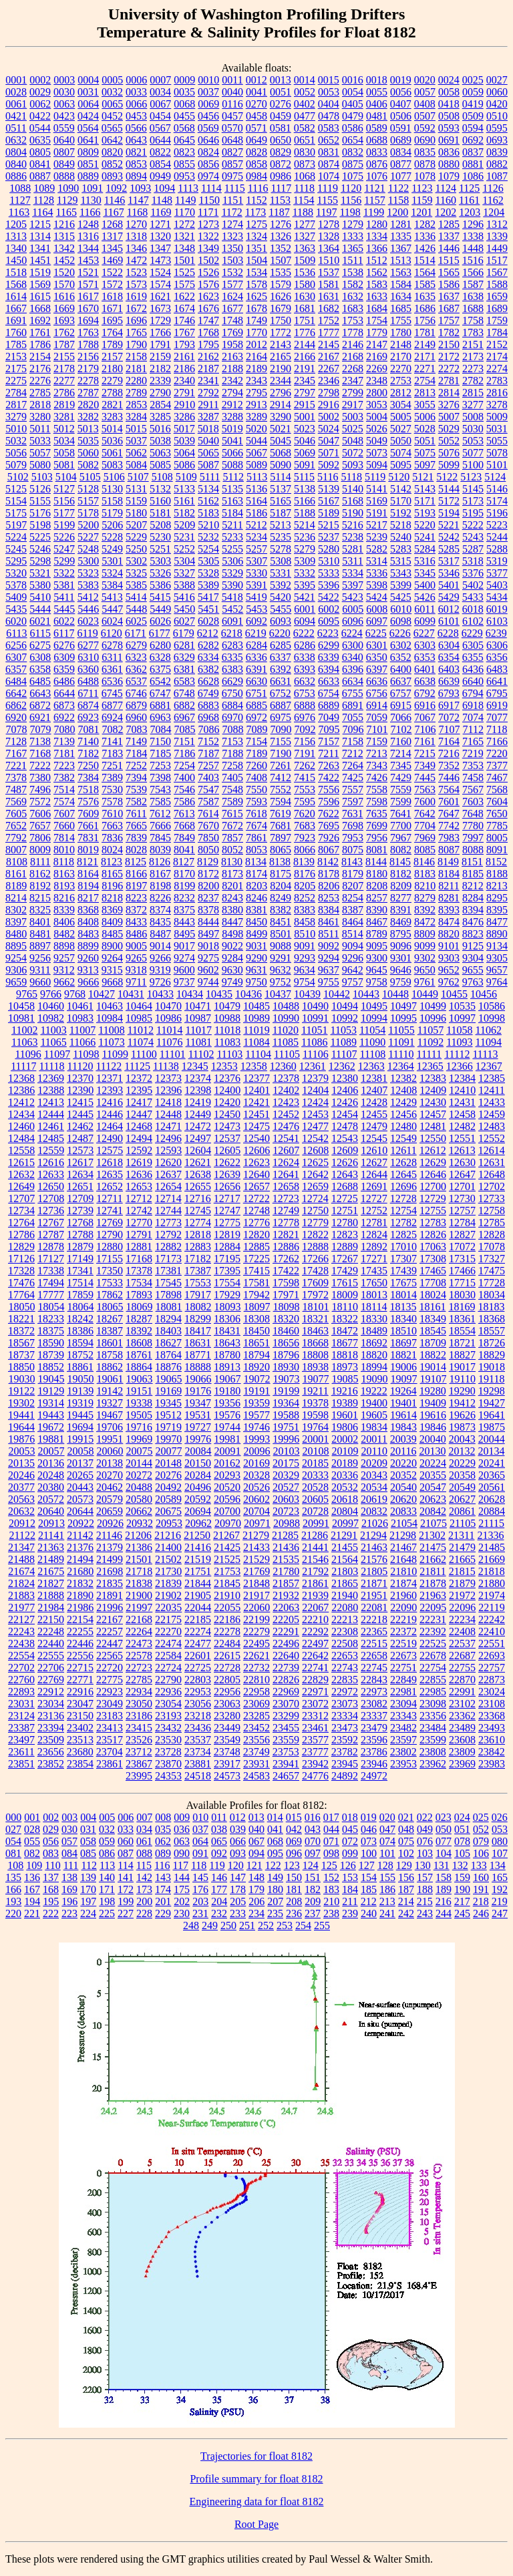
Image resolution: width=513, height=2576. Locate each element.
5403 (497, 585)
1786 (40, 344)
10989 (256, 1018)
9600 (184, 970)
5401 (449, 585)
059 (107, 1841)
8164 (88, 873)
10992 (344, 1018)
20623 (432, 1499)
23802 (403, 1751)
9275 (208, 958)
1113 (188, 188)
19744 (227, 1427)
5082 (88, 464)
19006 (403, 1367)
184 (350, 1889)
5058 (64, 452)
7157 (328, 741)
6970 (232, 717)
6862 (16, 705)
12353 (224, 1066)
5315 (400, 561)
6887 (280, 705)
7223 (64, 765)
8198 (160, 885)
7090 (281, 729)
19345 (168, 1403)
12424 (315, 1102)
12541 (286, 1138)
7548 (232, 789)
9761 (425, 982)
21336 (491, 1535)
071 (331, 1841)
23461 (315, 1727)
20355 (432, 1475)
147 (238, 1877)
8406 (64, 921)
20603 (286, 1499)
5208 (160, 525)
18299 (197, 1318)
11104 (258, 1054)
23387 (21, 1727)
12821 (286, 1234)
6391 (256, 669)
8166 (136, 873)
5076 (449, 452)
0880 (449, 164)
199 (126, 1901)
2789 (136, 392)
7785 (497, 825)
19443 (50, 1415)
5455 (280, 609)
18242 (80, 1318)
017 (331, 1817)
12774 (197, 1222)
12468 (139, 1126)
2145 (328, 344)
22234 (462, 1619)
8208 (376, 885)
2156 (88, 356)
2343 (256, 380)
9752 (280, 982)
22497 (315, 1643)
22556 (80, 1655)
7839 (136, 837)
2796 (280, 392)
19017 (462, 1367)
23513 (80, 1739)
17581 (256, 1282)
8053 (256, 849)
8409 (112, 921)
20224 (432, 1463)
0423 (64, 116)
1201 (421, 212)
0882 (497, 164)
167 (32, 1889)
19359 (256, 1403)
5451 (208, 609)
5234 (256, 537)
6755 (352, 693)
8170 (184, 873)
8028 (136, 849)
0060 (497, 92)
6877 (112, 705)
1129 (67, 200)
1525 (184, 272)
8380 (232, 909)
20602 (256, 1499)
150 (294, 1877)
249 (210, 1925)
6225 (376, 633)
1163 (19, 212)
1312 (497, 224)
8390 (376, 909)
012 (238, 1817)
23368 (491, 1715)
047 (387, 1829)
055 (32, 1841)
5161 (184, 501)
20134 (491, 1451)
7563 (425, 789)
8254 (352, 897)
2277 (64, 380)
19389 (344, 1403)
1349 (208, 248)
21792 (315, 1571)
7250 (88, 765)
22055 (227, 1607)
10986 (168, 1018)
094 (256, 1853)
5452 (232, 609)
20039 (403, 1439)
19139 (80, 1391)
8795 (400, 934)
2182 (160, 368)
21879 (462, 1583)
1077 (400, 176)
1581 (328, 284)
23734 (197, 1751)
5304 (184, 561)
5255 (232, 549)
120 (236, 1865)
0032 (112, 92)
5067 (256, 452)
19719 (168, 1427)
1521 (88, 272)
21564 (344, 1559)
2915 (304, 404)
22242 (491, 1619)
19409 (432, 1403)
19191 (256, 1391)
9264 (112, 958)
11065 (53, 1042)
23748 (227, 1751)
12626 (344, 1162)
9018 (208, 946)
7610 (112, 813)
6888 (304, 705)
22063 (286, 1607)
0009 (184, 80)
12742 (139, 1210)
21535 (286, 1559)
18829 (491, 1355)
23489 (462, 1727)
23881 (197, 1763)
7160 (400, 741)
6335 (232, 657)
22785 (139, 1679)
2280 (136, 380)
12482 (462, 1126)
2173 (473, 356)
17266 (315, 1258)
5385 (136, 585)
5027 (400, 428)
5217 (376, 525)
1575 (184, 284)
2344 (280, 380)
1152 (256, 200)
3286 (184, 416)
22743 (344, 1667)
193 (13, 1901)
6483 (497, 669)
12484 (21, 1138)
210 (331, 1901)
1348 (184, 248)
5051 (425, 440)
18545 (432, 1330)
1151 (232, 200)
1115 (234, 188)
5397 (352, 585)
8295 (497, 897)
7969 (425, 837)
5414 (136, 597)
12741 (109, 1210)
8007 (16, 849)
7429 (400, 777)
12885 (256, 1246)
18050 (22, 1306)
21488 (21, 1559)
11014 (169, 1030)
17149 (80, 1258)
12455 (374, 1114)
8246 (256, 897)
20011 (374, 1439)
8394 (473, 909)
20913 (51, 1523)
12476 (286, 1126)
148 (256, 1877)
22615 (227, 1655)
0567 (160, 128)
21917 (256, 1595)
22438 (21, 1643)
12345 (195, 1066)
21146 (109, 1535)
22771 (80, 1679)
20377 (21, 1487)
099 (350, 1853)
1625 (256, 296)
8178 (328, 873)
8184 (449, 873)
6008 (376, 609)
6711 (87, 693)
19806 (344, 1427)
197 (88, 1901)
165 (500, 1877)
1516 (473, 260)
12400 (227, 1090)
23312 (315, 1715)
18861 (80, 1367)
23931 (256, 1763)
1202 (445, 212)
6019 (497, 609)
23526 (139, 1739)
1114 (211, 188)
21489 (50, 1559)
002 (51, 1817)
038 (219, 1829)
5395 (304, 585)
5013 (88, 428)
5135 (232, 488)
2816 (497, 392)
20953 (169, 1523)
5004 (376, 416)
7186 (184, 753)
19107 (433, 1379)
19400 (374, 1403)
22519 (403, 1643)
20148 (168, 1463)
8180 (376, 873)
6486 (64, 681)
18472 (344, 1330)
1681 (304, 308)
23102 (462, 1703)
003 (69, 1817)
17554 (227, 1282)
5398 (376, 585)
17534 (139, 1282)
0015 (328, 80)
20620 (403, 1499)
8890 (497, 934)
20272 (139, 1475)
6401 (425, 669)
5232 (208, 537)
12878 (50, 1246)
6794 (473, 693)
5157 (88, 501)
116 (162, 1865)
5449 (160, 609)
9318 (136, 970)
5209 (184, 525)
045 (350, 1829)
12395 (139, 1090)
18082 (198, 1306)
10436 (248, 994)
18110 (345, 1306)
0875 (352, 164)
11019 (256, 1030)
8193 (64, 885)
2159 (160, 356)
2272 (449, 368)
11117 (23, 1066)
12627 (374, 1162)
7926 (328, 837)
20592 (197, 1499)
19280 (432, 1391)
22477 (197, 1643)
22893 (21, 1691)
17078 (491, 1246)
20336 (344, 1475)
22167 (109, 1619)
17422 (286, 1270)
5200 (88, 525)
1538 (352, 272)
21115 (491, 1523)
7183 (112, 753)
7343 (376, 765)
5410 (40, 597)
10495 (374, 1006)
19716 (139, 1427)
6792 (425, 693)
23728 (168, 1751)
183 (331, 1889)
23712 (139, 1751)
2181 (136, 368)
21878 (432, 1583)
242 (406, 1913)
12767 (50, 1222)
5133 (184, 488)
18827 (462, 1355)
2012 (256, 344)
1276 (280, 224)
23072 (315, 1703)
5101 (497, 464)
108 (15, 1865)
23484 (432, 1727)
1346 (136, 248)
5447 (112, 609)
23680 (80, 1751)
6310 (88, 657)
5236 (304, 537)
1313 (16, 236)
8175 (280, 873)
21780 (286, 1571)
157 (425, 1877)
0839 (497, 152)
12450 (227, 1114)
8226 (160, 897)
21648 (403, 1559)
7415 (304, 777)
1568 (16, 284)
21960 (403, 1595)
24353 (168, 1775)
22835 (344, 1679)
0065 (112, 104)
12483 (491, 1126)
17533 (109, 1282)
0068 (184, 104)
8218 (112, 897)
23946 (374, 1763)
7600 (425, 801)
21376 (80, 1547)
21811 (432, 1571)
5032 (16, 440)
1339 (497, 236)
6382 (208, 669)
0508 (449, 116)
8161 (16, 873)
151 (313, 1877)
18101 (316, 1306)
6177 (159, 633)
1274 (232, 224)
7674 (256, 825)
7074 (473, 717)
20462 (109, 1487)
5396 (328, 585)
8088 (473, 849)
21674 (21, 1571)
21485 (491, 1547)
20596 (227, 1499)
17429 (344, 1270)
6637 (400, 681)
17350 (109, 1270)
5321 (40, 573)
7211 (328, 753)
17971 (286, 1294)
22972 (344, 1691)
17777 (50, 1294)
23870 (168, 1763)
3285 (160, 416)
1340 (16, 248)
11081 (198, 1042)
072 (350, 1841)
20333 (315, 1475)
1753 (352, 320)
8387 (352, 909)
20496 (197, 1487)
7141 (112, 741)
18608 (139, 1342)
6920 (16, 717)
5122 (447, 476)
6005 (352, 609)
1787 (64, 344)
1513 (400, 260)
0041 (256, 92)
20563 (21, 1499)
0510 (497, 116)
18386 (80, 1330)
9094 (352, 946)
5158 (112, 501)
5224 (16, 537)
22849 (403, 1679)
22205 (286, 1619)
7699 (376, 825)
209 (313, 1901)
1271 (160, 224)
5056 (16, 452)
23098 (432, 1703)
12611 (403, 1150)
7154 (256, 741)
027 (13, 1829)
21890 (80, 1595)
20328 (256, 1475)
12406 (344, 1090)
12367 (489, 1066)
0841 (40, 164)
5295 (16, 561)
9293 (304, 958)
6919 (497, 705)
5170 (400, 501)
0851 (88, 164)
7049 (328, 717)
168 (51, 1889)
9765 (26, 994)
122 (273, 1865)
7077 (497, 717)
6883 (208, 705)
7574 (64, 801)
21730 (168, 1571)
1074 (328, 176)
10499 (432, 1006)
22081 (374, 1607)
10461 (80, 1006)
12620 (168, 1162)
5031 (497, 428)
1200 (397, 212)
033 (126, 1829)
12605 (227, 1150)
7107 (449, 729)
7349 (425, 765)
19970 (168, 1439)
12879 (80, 1246)
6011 (424, 609)
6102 (473, 621)
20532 (344, 1487)
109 (34, 1865)
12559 (50, 1150)
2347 (352, 380)
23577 (315, 1739)
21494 (80, 1559)
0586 (352, 128)
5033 (40, 440)
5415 (160, 597)
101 (387, 1853)
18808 (315, 1355)
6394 (328, 669)
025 (481, 1817)
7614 (208, 813)
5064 (184, 452)
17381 (168, 1270)
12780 (344, 1222)
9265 (136, 958)
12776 (256, 1222)
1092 (116, 188)
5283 (400, 549)
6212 (207, 633)
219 (500, 1901)
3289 (256, 416)
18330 (374, 1318)
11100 (144, 1054)
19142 (109, 1391)
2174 (497, 356)
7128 (16, 741)
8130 (231, 861)
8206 (328, 885)
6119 (87, 633)
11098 (86, 1054)
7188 (232, 753)
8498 (232, 934)
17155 (109, 1258)
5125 (16, 488)
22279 (256, 1631)
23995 (139, 1775)
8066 (304, 849)
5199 (64, 525)
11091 (401, 1042)
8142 (328, 861)
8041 (184, 849)
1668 (40, 308)
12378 (286, 1078)
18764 (168, 1355)
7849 (184, 837)
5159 (136, 501)
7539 (136, 789)
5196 (497, 513)
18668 (315, 1342)
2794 (232, 392)
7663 (112, 825)
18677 (344, 1342)
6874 (88, 705)
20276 (168, 1475)
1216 (64, 224)
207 (275, 1901)
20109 (345, 1451)
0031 (88, 92)
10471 (197, 1006)
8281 (449, 897)
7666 (160, 825)
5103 (42, 476)
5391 (256, 585)
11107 (344, 1054)
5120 (398, 476)
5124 (495, 476)
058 (88, 1841)
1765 (136, 332)
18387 (109, 1330)
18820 (374, 1355)
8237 (208, 897)
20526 (256, 1487)
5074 (400, 452)
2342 (232, 380)
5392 (280, 585)
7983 (449, 837)
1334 (376, 236)
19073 (286, 1379)
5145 (473, 488)
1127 (19, 200)
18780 (227, 1355)
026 (500, 1817)
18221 (21, 1318)
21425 (227, 1547)
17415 (256, 1270)
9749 (232, 982)
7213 (376, 753)
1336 (425, 236)
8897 (40, 946)
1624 (232, 296)
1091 (92, 188)
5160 (160, 501)
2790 (160, 392)
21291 (344, 1535)
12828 (491, 1234)
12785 (491, 1222)
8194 (88, 885)
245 (462, 1913)
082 (32, 1853)
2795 (256, 392)
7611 (136, 813)
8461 (328, 921)
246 (481, 1913)
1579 (280, 284)
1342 (64, 248)
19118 (491, 1379)
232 (219, 1913)
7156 (304, 741)
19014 (432, 1367)
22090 (403, 1607)
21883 (21, 1595)
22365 (374, 1631)
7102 (401, 729)
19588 (286, 1415)
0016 (352, 80)
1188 (303, 212)
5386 (160, 585)
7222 (40, 765)
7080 (64, 729)
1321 (184, 236)
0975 (232, 176)
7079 (40, 729)
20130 (432, 1451)
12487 (80, 1138)
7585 (160, 801)
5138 (304, 488)
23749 (256, 1751)
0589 (376, 128)
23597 (403, 1739)
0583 (328, 128)
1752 (328, 320)
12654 (168, 1186)
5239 (376, 537)
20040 (432, 1439)
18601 (109, 1342)
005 (107, 1817)
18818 (344, 1355)
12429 (403, 1102)
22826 (286, 1679)
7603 (473, 801)
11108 (373, 1054)
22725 (197, 1667)
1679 (280, 308)
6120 (111, 633)
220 (13, 1913)
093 (238, 1853)
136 (32, 1877)
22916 (80, 1691)
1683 (352, 308)
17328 (21, 1270)
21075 (433, 1523)
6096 (352, 621)
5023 (304, 428)
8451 (280, 921)
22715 (80, 1667)
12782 (403, 1222)
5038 (160, 440)
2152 (497, 344)
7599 (400, 801)
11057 (430, 1030)
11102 (201, 1054)
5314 (376, 561)
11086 (314, 1042)
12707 (21, 1198)
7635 (376, 813)
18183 (491, 1306)
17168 (139, 1258)
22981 (403, 1691)
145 (200, 1877)
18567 (21, 1342)
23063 (227, 1703)
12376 (227, 1078)
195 (51, 1901)
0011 (232, 80)
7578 (112, 801)
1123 (421, 188)
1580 (304, 284)
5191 (376, 513)
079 (481, 1841)
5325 (136, 573)
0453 (136, 116)
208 (294, 1901)
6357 (16, 669)
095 (275, 1853)
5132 (160, 488)
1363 (304, 248)
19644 (21, 1427)
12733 (491, 1198)
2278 (88, 380)
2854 (160, 404)
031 (88, 1829)
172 (126, 1889)
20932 (139, 1523)
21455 (344, 1547)
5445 (64, 609)
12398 (197, 1090)
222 (51, 1913)
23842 (491, 1751)
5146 (497, 488)
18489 (374, 1330)
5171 (425, 501)
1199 (373, 212)
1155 (327, 200)
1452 (64, 260)
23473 (344, 1727)
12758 (491, 1210)
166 (13, 1889)
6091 (232, 621)
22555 (50, 1655)
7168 (40, 753)
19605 (374, 1415)
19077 (316, 1379)
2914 (280, 404)
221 (32, 1913)
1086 (473, 176)
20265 (80, 1475)
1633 (376, 296)
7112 (473, 729)
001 (32, 1817)
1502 (208, 260)
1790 (136, 344)
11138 (166, 1066)
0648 (232, 140)
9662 (64, 982)
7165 (473, 741)
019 (369, 1817)
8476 (473, 921)
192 (500, 1889)
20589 (168, 1499)
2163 (232, 356)
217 (462, 1901)
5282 (376, 549)
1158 (398, 200)
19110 (463, 1379)
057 (69, 1841)
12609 (344, 1150)
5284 (425, 549)
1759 (497, 320)
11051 (314, 1030)
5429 (449, 597)
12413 (50, 1102)
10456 (483, 994)
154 (369, 1877)
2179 (88, 368)
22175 (168, 1619)
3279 (16, 416)
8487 (160, 934)
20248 (50, 1475)
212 (369, 1901)
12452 (286, 1114)
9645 (376, 970)
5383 (88, 585)
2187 (208, 368)
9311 (39, 970)
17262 (286, 1258)
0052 (304, 92)
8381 (256, 909)
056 (51, 1841)
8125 (135, 861)
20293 (227, 1475)
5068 (280, 452)
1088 (20, 188)
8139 (304, 861)
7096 (353, 729)
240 (369, 1913)
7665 (136, 825)
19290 (462, 1391)
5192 (400, 513)
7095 (329, 729)
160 (481, 1877)
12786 (21, 1234)
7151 (184, 741)
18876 (168, 1367)
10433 (160, 994)
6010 (400, 609)
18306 (227, 1318)
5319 (497, 561)
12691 (374, 1186)
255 (322, 1925)
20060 (110, 1451)
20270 (109, 1475)
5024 (328, 428)
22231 (432, 1619)
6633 (328, 681)
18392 (139, 1330)
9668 (112, 982)
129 (404, 1865)
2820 (88, 404)
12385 (491, 1078)
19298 (491, 1391)
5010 (16, 428)
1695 (112, 320)
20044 (491, 1439)
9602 (208, 970)
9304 (473, 958)
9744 (208, 982)
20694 (197, 1511)
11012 (141, 1030)
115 (144, 1865)
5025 (352, 428)
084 (69, 1853)
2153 (16, 356)
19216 (344, 1391)
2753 (400, 380)
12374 (197, 1078)
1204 (493, 212)
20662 (139, 1511)
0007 (160, 80)
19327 (109, 1403)
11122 (109, 1066)
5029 (449, 428)
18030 (462, 1294)
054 (13, 1841)
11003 (53, 1030)
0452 (112, 116)
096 (294, 1853)
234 (256, 1913)
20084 (198, 1451)
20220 (403, 1463)
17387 (197, 1270)
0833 (376, 152)
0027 (497, 80)
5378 (16, 585)
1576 (208, 284)
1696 (136, 320)
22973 (374, 1691)
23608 (462, 1739)
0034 (160, 92)
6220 (280, 633)
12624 (286, 1162)
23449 (227, 1727)
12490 (109, 1138)
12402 (286, 1090)
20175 (286, 1463)
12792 (168, 1234)
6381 (184, 669)
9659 (16, 982)
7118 (496, 729)
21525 (227, 1559)
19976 (197, 1439)
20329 (286, 1475)
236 (294, 1913)
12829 (21, 1246)
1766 (160, 332)
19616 (432, 1415)
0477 (304, 116)
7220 (497, 753)
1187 (279, 212)
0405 (352, 104)
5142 (400, 488)
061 (144, 1841)
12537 (227, 1138)
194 (32, 1901)
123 (292, 1865)
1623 (208, 296)
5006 (425, 416)
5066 (232, 452)
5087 (208, 464)
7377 (497, 765)
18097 (257, 1306)
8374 (160, 909)
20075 (139, 1451)
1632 (352, 296)
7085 (185, 729)
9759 (400, 982)
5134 (208, 488)
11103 (229, 1054)
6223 (328, 633)
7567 (473, 789)
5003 (352, 416)
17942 (256, 1294)
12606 (256, 1150)
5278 (280, 549)
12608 (315, 1150)
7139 (64, 741)
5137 (280, 488)
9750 (256, 982)
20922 (80, 1523)
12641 (286, 1174)
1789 (112, 344)
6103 (497, 621)
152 (331, 1877)
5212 (256, 525)
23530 (168, 1739)
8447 (232, 921)
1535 (280, 272)
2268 (352, 368)
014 (275, 1817)
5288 (497, 549)
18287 (139, 1318)
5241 (425, 537)
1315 (64, 236)
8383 (304, 909)
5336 (376, 573)
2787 (88, 392)
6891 (352, 705)
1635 (425, 296)
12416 (109, 1102)
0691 (449, 140)
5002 (328, 416)
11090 (372, 1042)
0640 (64, 140)
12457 (432, 1114)
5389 (208, 585)
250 (228, 1925)
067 (256, 1841)
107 (500, 1853)
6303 (425, 645)
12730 (462, 1198)
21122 (22, 1535)
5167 (328, 501)
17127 (50, 1258)
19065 (169, 1379)
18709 (432, 1342)
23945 (344, 1763)
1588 (497, 284)
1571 (88, 284)
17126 (21, 1258)
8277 (400, 897)
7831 (88, 837)
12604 (197, 1150)
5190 (352, 513)
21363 (50, 1547)
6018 (473, 609)
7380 (40, 777)
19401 (403, 1403)
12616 (50, 1162)
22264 (139, 1631)
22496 (286, 1643)
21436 (286, 1547)
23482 (403, 1727)
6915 (400, 705)
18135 (402, 1306)
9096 (400, 946)
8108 (16, 861)
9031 (256, 946)
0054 (352, 92)
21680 (80, 1571)
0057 (425, 92)
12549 (403, 1138)
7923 (304, 837)
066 (238, 1841)
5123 (471, 476)
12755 (432, 1210)
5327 (184, 573)
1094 (164, 188)
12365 (430, 1066)
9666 (88, 982)
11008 (111, 1030)
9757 (352, 982)
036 (182, 1829)
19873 (462, 1427)
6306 (497, 645)
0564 (88, 128)
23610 (491, 1739)
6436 (473, 669)
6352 (400, 657)
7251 (112, 765)
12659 (315, 1186)
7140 (88, 741)
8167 (160, 873)
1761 (40, 332)
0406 (376, 104)
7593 (256, 801)
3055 (425, 404)
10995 (403, 1018)
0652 (328, 140)
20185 (315, 1463)
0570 (232, 128)
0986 (280, 176)
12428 (374, 1102)
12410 (462, 1090)
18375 (50, 1330)
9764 (497, 982)
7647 (449, 813)
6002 (328, 609)
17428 (315, 1270)
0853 (136, 164)
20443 (80, 1487)
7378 (16, 777)
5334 (352, 573)
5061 (112, 452)
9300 (376, 958)
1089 (44, 188)
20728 (315, 1511)
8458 (304, 921)
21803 (344, 1571)
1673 (160, 308)
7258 (232, 765)
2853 (136, 404)
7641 (400, 813)
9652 (449, 970)
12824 (374, 1234)
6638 (425, 681)
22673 (403, 1655)
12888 (315, 1246)
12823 (344, 1234)
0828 (256, 152)
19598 (315, 1415)
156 (406, 1877)
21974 (491, 1595)
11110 (400, 1054)
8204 (280, 885)
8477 (497, 921)
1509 (304, 260)
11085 (286, 1042)
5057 (40, 452)
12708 (50, 1198)
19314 (50, 1403)
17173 (168, 1258)
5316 (425, 561)
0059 (473, 92)
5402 (473, 585)
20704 (256, 1511)
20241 (491, 1463)
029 (51, 1829)
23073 (344, 1703)
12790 (109, 1234)
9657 (497, 970)
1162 (492, 200)
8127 (183, 861)
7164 (449, 741)
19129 (50, 1391)
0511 (15, 128)
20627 (462, 1499)
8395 (497, 909)
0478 (328, 116)
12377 (256, 1078)
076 (425, 1841)
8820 (449, 934)
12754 (403, 1210)
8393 (449, 909)
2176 (40, 368)
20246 (21, 1475)
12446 (109, 1114)
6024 (112, 621)
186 (387, 1889)
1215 (40, 224)
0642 (112, 140)
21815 (462, 1571)
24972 (374, 1775)
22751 (403, 1667)
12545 (374, 1138)
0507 (425, 116)
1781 (425, 332)
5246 (40, 549)
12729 (432, 1198)
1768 (208, 332)
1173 (255, 212)
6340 (352, 657)
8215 (40, 897)
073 (369, 1841)
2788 (112, 392)
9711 (136, 982)
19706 (109, 1427)
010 (200, 1817)
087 (126, 1853)
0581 (280, 128)
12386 (21, 1090)
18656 (286, 1342)
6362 (136, 669)
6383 (232, 669)
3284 (136, 416)
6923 (88, 717)
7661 (88, 825)
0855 (184, 164)
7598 (376, 801)
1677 (232, 308)
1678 (256, 308)
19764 (315, 1427)
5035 (88, 440)
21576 (374, 1559)
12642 (315, 1174)
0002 (40, 80)
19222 (374, 1391)
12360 (283, 1066)
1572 (112, 284)
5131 (136, 488)
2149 (425, 344)
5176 (40, 513)
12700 (432, 1186)
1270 (136, 224)
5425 (400, 597)
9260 (88, 958)
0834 (400, 152)
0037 (208, 92)
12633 (50, 1174)
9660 (40, 982)
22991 (462, 1691)
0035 (184, 92)
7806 (40, 837)
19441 (21, 1415)
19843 (403, 1427)
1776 (304, 332)
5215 (328, 525)
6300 (352, 645)
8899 (88, 946)
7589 (232, 801)
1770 (256, 332)
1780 (400, 332)
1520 (64, 272)
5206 (112, 525)
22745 (374, 1667)
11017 (198, 1030)
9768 (75, 994)
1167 (113, 212)
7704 (425, 825)
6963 (160, 717)
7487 (16, 789)
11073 (111, 1042)
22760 (21, 1679)
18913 (227, 1367)
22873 (491, 1679)
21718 (139, 1571)
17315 (462, 1258)
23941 (286, 1763)
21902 (168, 1595)
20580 (139, 1499)
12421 (256, 1102)
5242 (449, 537)
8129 (207, 861)
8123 (111, 861)
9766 (50, 994)
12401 (256, 1090)
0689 (400, 140)
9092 (328, 946)
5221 (449, 525)
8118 (63, 861)
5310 (328, 561)
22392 (432, 1631)
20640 (50, 1511)
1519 (40, 272)
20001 (315, 1439)
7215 (425, 753)
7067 (425, 717)
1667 (16, 308)
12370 (80, 1078)
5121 (423, 476)
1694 (88, 320)
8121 (87, 861)
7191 (304, 753)
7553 (304, 789)
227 (126, 1913)
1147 (138, 200)
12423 (286, 1102)
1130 (90, 200)
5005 (400, 416)
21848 (256, 1583)
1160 (446, 200)
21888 (50, 1595)
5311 (352, 561)
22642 (315, 1655)
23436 (197, 1727)
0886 (16, 176)
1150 (208, 200)
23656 (50, 1751)
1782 (449, 332)
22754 (432, 1667)
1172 (231, 212)
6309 (64, 657)
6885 (256, 705)
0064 (88, 104)
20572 (50, 1499)
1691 (16, 320)
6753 (304, 693)
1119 (327, 188)
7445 (425, 777)
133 (479, 1865)
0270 (256, 104)
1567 (497, 272)
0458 (256, 116)
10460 (50, 1006)
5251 (160, 549)
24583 (256, 1775)
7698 (352, 825)
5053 (473, 440)
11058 (459, 1030)
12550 (432, 1138)
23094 (403, 1703)
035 (163, 1829)
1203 (469, 212)
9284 (232, 958)
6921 (40, 717)
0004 (88, 80)
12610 (374, 1150)
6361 (112, 669)
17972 (315, 1294)
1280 (376, 224)
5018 (208, 428)
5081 (64, 464)
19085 (345, 1379)
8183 (425, 873)
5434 (497, 597)
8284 (473, 897)
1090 (68, 188)
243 (425, 1913)
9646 (400, 970)
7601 (449, 801)
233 (238, 1913)
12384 (462, 1078)
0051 (280, 92)
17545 (168, 1282)
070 (313, 1841)
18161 (432, 1306)
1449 (497, 248)
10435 (219, 994)
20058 (80, 1451)
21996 (109, 1607)
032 (107, 1829)
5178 (88, 513)
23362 (462, 1715)
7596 (328, 801)
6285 (280, 645)
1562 (376, 272)
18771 (197, 1355)
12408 (403, 1090)
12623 (256, 1162)
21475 (432, 1547)
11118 (51, 1066)
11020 (286, 1030)
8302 (16, 909)
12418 (168, 1102)
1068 (304, 176)
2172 (449, 356)
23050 (139, 1703)
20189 (344, 1463)
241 (387, 1913)
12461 (50, 1126)
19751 (286, 1427)
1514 (425, 260)
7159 (376, 741)
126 (348, 1865)
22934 (139, 1691)
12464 (109, 1126)
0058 (449, 92)
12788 (80, 1234)
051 (462, 1829)
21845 (227, 1583)
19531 (197, 1415)
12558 (21, 1150)
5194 (449, 513)
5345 (425, 573)
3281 (64, 416)
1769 (232, 332)
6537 (136, 681)
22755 (462, 1667)
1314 (40, 236)
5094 (376, 464)
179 (256, 1889)
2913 (256, 404)
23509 (50, 1739)
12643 (344, 1174)
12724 (315, 1198)
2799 (352, 392)
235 (275, 1913)
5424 (376, 597)
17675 (403, 1282)
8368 (88, 909)
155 (387, 1877)
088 (144, 1853)
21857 (286, 1583)
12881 (139, 1246)
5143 (425, 488)
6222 (304, 633)
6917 (449, 705)
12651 (80, 1186)
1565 (449, 272)
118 (198, 1865)
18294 (168, 1318)
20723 (286, 1511)
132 (460, 1865)
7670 (208, 825)
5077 (473, 452)
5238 (352, 537)
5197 (16, 525)
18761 (139, 1355)
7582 (136, 801)
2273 (473, 368)
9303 (449, 958)
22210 (315, 1619)
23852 (50, 1763)
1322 (208, 236)
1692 (40, 320)
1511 (352, 260)
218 (481, 1901)
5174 (497, 501)
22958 (256, 1691)
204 (219, 1901)
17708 (432, 1282)
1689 (497, 308)
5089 (256, 464)
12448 (168, 1114)
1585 (425, 284)
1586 (449, 284)
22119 (491, 1607)
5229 (136, 537)
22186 (227, 1619)
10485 (256, 1006)
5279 (304, 549)
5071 (328, 452)
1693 (64, 320)
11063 (24, 1042)
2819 (64, 404)
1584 (400, 284)
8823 (473, 934)
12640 (256, 1174)
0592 (425, 128)
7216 (449, 753)
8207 (352, 885)
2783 (497, 380)
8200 (208, 885)
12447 (139, 1114)
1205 (16, 224)
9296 (352, 958)
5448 (136, 609)
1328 (328, 236)
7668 (184, 825)
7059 (376, 717)
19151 (139, 1391)
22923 (109, 1691)
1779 (376, 332)
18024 (432, 1294)
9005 (136, 946)
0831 (328, 152)
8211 (448, 885)
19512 (168, 1415)
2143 (280, 344)
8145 (400, 861)
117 (180, 1865)
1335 (400, 236)
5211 (232, 525)
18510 (403, 1330)
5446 (88, 609)
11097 (57, 1054)
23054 (168, 1703)
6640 (473, 681)
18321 (315, 1318)
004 (88, 1817)
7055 (352, 717)
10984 (109, 1018)
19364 (286, 1403)
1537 (328, 272)
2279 (112, 380)
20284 (197, 1475)
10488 (286, 1006)
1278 (328, 224)
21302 (432, 1535)
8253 (328, 897)
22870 (462, 1679)
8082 (400, 849)
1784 (497, 332)
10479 (227, 1006)
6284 (256, 645)
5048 (352, 440)
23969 (462, 1763)
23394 (50, 1727)
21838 (139, 1583)
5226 (64, 537)
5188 (304, 513)
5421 (304, 597)
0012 (256, 80)
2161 (184, 356)
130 (423, 1865)
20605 (315, 1499)
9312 (64, 970)
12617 (80, 1162)
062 (163, 1841)
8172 (208, 873)
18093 (227, 1306)
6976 (304, 717)
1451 (40, 260)
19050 (80, 1379)
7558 (376, 789)
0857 (232, 164)
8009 (40, 849)
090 (182, 1853)
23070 (286, 1703)
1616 (64, 296)
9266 (160, 958)
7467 (497, 777)
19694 (80, 1427)
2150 (449, 344)
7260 (256, 765)
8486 (136, 934)
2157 (112, 356)
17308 (432, 1258)
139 (88, 1877)
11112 (457, 1054)
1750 (280, 320)
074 (387, 1841)
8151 (472, 861)
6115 (40, 633)
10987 (197, 1018)
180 (275, 1889)
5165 (280, 501)
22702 (21, 1667)
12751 (344, 1210)
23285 (256, 1715)
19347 (197, 1403)
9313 (88, 970)
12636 (139, 1174)
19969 (139, 1439)
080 (500, 1841)
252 (266, 1925)
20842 (432, 1511)
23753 (286, 1751)
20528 (315, 1487)
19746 (256, 1427)
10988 (227, 1018)
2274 (497, 368)
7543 (160, 789)
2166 (304, 356)
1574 (160, 284)
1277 (304, 224)
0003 (64, 80)
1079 (449, 176)
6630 (256, 681)
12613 (462, 1150)
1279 (352, 224)
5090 (280, 464)
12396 (168, 1090)
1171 (208, 212)
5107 (138, 476)
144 (182, 1877)
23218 (197, 1715)
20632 (21, 1511)
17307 (403, 1258)
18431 (227, 1330)
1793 (184, 344)
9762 (449, 982)
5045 (280, 440)
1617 (88, 296)
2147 (376, 344)
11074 (141, 1042)
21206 (138, 1535)
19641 (491, 1415)
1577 (232, 284)
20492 (168, 1487)
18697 (403, 1342)
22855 (432, 1679)
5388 (184, 585)
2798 (328, 392)
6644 (64, 693)
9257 (64, 958)
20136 (50, 1463)
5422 (328, 597)
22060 (256, 1607)
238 (331, 1913)
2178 (64, 368)
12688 (344, 1186)
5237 (328, 537)
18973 (344, 1367)
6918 (473, 705)
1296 (473, 224)
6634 (352, 681)
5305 (208, 561)
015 (294, 1817)
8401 (40, 921)
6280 (160, 645)
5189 (328, 513)
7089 (257, 729)
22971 (315, 1691)
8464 (352, 921)
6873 (64, 705)
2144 (304, 344)
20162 (227, 1463)
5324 (112, 573)
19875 (491, 1427)
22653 (344, 1655)
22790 (168, 1679)
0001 (16, 80)
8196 (112, 885)
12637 (168, 1174)
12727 (374, 1198)
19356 (227, 1403)
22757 (491, 1667)
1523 (136, 272)
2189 (256, 368)
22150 (50, 1619)
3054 (400, 404)
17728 (491, 1282)
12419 (197, 1102)
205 (238, 1901)
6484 (16, 681)
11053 (344, 1030)
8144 (376, 861)
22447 (109, 1643)
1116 (258, 188)
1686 (425, 308)
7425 (352, 777)
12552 (491, 1138)
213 (387, 1901)
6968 (208, 717)
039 (238, 1829)
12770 (139, 1222)
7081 (89, 729)
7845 (160, 837)
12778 (286, 1222)
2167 (328, 356)
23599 (432, 1739)
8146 (424, 861)
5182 (184, 513)
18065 (110, 1306)
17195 (227, 1258)
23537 (197, 1739)
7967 (400, 837)
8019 (88, 849)
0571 (256, 128)
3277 (473, 404)
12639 (227, 1174)
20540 (403, 1487)
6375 (160, 669)
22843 (374, 1679)
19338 (139, 1403)
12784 (462, 1222)
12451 (256, 1114)
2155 (64, 356)
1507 (280, 260)
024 (462, 1817)
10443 (366, 994)
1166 (89, 212)
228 (144, 1913)
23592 (344, 1739)
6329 (184, 657)
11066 (82, 1042)
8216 (64, 897)
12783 (432, 1222)
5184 (232, 513)
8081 (376, 849)
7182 (88, 753)
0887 (40, 176)
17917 (197, 1294)
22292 (315, 1631)
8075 (352, 849)
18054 (51, 1306)
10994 (374, 1018)
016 (313, 1817)
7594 (280, 801)
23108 (491, 1703)
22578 (139, 1655)
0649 (256, 140)
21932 (286, 1595)
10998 (491, 1018)
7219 (473, 753)
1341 (40, 248)
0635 (40, 140)
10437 (278, 994)
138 (69, 1877)
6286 (304, 645)
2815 (473, 392)
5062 (136, 452)
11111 (429, 1054)
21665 (462, 1559)
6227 (424, 633)
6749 (208, 693)
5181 (160, 513)
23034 (50, 1703)
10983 (80, 1018)
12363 (371, 1066)
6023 (88, 621)
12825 (403, 1234)
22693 (491, 1655)
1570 (64, 284)
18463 (315, 1330)
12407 (374, 1090)
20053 (22, 1451)
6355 (473, 657)
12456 (403, 1114)
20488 (139, 1487)
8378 (208, 909)
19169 (168, 1391)
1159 (421, 200)
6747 (160, 693)
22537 (462, 1643)
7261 (280, 765)
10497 (403, 1006)
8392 (425, 909)
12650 (50, 1186)
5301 (112, 561)
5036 (112, 440)
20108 (316, 1451)
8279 (425, 897)
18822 (432, 1355)
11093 (459, 1042)
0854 (160, 164)
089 (163, 1853)
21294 (373, 1535)
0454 (160, 116)
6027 (184, 621)
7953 (352, 837)
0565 (112, 128)
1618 (112, 296)
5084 (136, 464)
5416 (184, 597)
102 (406, 1853)
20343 (374, 1475)
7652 (16, 825)
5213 (280, 525)
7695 (328, 825)
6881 (160, 705)
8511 (328, 934)
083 (51, 1853)
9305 (497, 958)
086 (107, 1853)
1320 (160, 236)
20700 (227, 1511)
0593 (449, 128)
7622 (328, 813)
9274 (184, 958)
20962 (198, 1523)
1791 (160, 344)
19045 (51, 1379)
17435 (374, 1270)
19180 (227, 1391)
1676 (208, 308)
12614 (491, 1150)
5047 (328, 440)
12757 (462, 1210)
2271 (425, 368)
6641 (497, 681)
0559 (64, 128)
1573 (136, 284)
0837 (473, 152)
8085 (425, 849)
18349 (432, 1318)
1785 (16, 344)
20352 (403, 1475)
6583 (184, 681)
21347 (21, 1547)
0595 (497, 128)
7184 (136, 753)
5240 (400, 537)
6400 (400, 669)
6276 (64, 645)
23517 (109, 1739)
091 (200, 1853)
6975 (280, 717)
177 (219, 1889)
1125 (469, 188)
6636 (376, 681)
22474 (168, 1643)
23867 (139, 1763)
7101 (377, 729)
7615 (232, 813)
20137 (80, 1463)
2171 (425, 356)
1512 (376, 260)
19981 (227, 1439)
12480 (403, 1126)
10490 (315, 1006)
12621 (197, 1162)
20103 (286, 1451)
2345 (304, 380)
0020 (425, 80)
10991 (315, 1018)
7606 (40, 813)
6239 (496, 633)
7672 (232, 825)
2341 (208, 380)
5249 (112, 549)
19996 (286, 1439)
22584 (168, 1655)
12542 (315, 1138)
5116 (327, 476)
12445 (80, 1114)
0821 (136, 152)
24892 (344, 1775)
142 (144, 1877)
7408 (256, 777)
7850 (208, 837)
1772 (280, 332)
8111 (40, 861)
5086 (184, 464)
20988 (286, 1523)
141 (126, 1877)
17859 (80, 1294)
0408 (425, 104)
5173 (473, 501)
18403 (168, 1330)
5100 (473, 464)
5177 (64, 513)
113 (107, 1865)
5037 (136, 440)
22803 (197, 1679)
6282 (208, 645)
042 (294, 1829)
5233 (232, 537)
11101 (173, 1054)
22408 (462, 1631)
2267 (328, 368)
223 (69, 1913)
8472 (425, 921)
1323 (232, 236)
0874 (328, 164)
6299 (328, 645)
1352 (280, 248)
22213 (344, 1619)
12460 (21, 1126)
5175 (16, 513)
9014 (160, 946)
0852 (112, 164)
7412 (280, 777)
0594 (473, 128)
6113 (16, 633)
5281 (352, 549)
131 (442, 1865)
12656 (227, 1186)
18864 (139, 1367)
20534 (374, 1487)
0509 (473, 116)
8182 (400, 873)
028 (32, 1829)
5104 (66, 476)
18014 (403, 1294)
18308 (256, 1318)
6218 (231, 633)
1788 (88, 344)
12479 (374, 1126)
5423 (352, 597)
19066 (198, 1379)
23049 (109, 1703)
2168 (352, 356)
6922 (64, 717)
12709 (80, 1198)
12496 (168, 1138)
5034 (64, 440)
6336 (256, 657)
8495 (184, 934)
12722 (256, 1198)
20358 (462, 1475)
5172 (449, 501)
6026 (160, 621)
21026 (374, 1523)
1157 (374, 200)
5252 (184, 549)
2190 (280, 368)
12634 (80, 1174)
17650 (374, 1282)
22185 (197, 1619)
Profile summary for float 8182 (256, 2478)
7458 (473, 777)
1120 (351, 188)
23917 (227, 1763)
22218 (374, 1619)
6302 (400, 645)
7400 (184, 777)
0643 (136, 140)
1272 (184, 224)
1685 (400, 308)
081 (13, 1853)
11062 (489, 1030)
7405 (232, 777)
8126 (159, 861)
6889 (328, 705)
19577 (256, 1415)
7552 (280, 789)
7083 (137, 729)
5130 (112, 488)
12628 (403, 1162)
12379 (315, 1078)
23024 (491, 1691)
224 (88, 1913)
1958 (232, 344)
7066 (400, 717)
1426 (425, 248)
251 (247, 1925)
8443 (184, 921)
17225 (256, 1258)
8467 (376, 921)
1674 (184, 308)
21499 (109, 1559)
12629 (432, 1162)
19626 (462, 1415)
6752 (280, 693)
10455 (454, 994)
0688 (376, 140)
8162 (40, 873)
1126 (492, 188)
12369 (50, 1078)
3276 (449, 404)
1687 (449, 308)
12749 (286, 1210)
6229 (472, 633)
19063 (139, 1379)
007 (144, 1817)
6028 (208, 621)
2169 (376, 356)
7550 (256, 789)
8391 (400, 909)
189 (444, 1889)
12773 (168, 1222)
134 (498, 1865)
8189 (16, 885)
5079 (16, 464)
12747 (227, 1210)
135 (13, 1877)
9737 (184, 982)
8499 (256, 934)
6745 (112, 693)
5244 (497, 537)
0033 (136, 92)
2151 (473, 344)
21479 (462, 1547)
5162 (208, 501)
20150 (197, 1463)
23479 (374, 1727)
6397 (376, 669)
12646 (432, 1174)
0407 (400, 104)
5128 (88, 488)
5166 (304, 501)
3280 (40, 416)
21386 (139, 1547)
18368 (491, 1318)
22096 (462, 1607)
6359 (64, 669)
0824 (208, 152)
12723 (286, 1198)
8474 (449, 921)
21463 (374, 1547)
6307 (16, 657)
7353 (473, 765)
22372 (403, 1631)
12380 (344, 1078)
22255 (80, 1631)
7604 (497, 801)
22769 (50, 1679)
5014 (112, 428)
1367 (400, 248)
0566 (136, 128)
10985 (139, 1018)
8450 (256, 921)
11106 (316, 1054)
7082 (113, 729)
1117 (281, 188)
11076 (169, 1042)
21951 (374, 1595)
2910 (184, 404)
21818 (491, 1571)
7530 (112, 789)
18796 (286, 1355)
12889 (344, 1246)
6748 (184, 693)
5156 (64, 501)
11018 (227, 1030)
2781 (449, 380)
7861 (256, 837)
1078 (425, 176)
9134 (497, 946)
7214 (400, 753)
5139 (328, 488)
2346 (328, 380)
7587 (208, 801)
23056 (197, 1703)
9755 (328, 982)
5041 (232, 440)
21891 (109, 1595)
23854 (80, 1763)
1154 (303, 200)
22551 (491, 1643)
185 (369, 1889)
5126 (40, 488)
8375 (184, 909)
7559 (400, 789)
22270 (168, 1631)
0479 (352, 116)
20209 (374, 1463)
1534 (256, 272)
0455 (184, 116)
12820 (256, 1234)
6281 (184, 645)
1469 (112, 260)
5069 (304, 452)
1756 (425, 320)
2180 (112, 368)
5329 (232, 573)
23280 (227, 1715)
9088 (280, 946)
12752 (374, 1210)
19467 (109, 1415)
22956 (227, 1691)
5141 (376, 488)
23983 (491, 1763)
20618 (344, 1499)
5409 (16, 597)
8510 (304, 934)
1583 (376, 284)
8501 (280, 934)
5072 (352, 452)
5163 (232, 501)
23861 (109, 1763)
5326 (160, 573)
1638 (473, 296)
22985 (432, 1691)
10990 (286, 1018)
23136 (50, 1715)
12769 (109, 1222)
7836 (112, 837)
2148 (400, 344)
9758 (376, 982)
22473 (139, 1643)
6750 (232, 693)
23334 (344, 1715)
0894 (136, 176)
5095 (400, 464)
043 (313, 1829)
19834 (374, 1427)
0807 (64, 152)
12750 (315, 1210)
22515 (374, 1643)
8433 (136, 921)
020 (387, 1817)
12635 (109, 1174)
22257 (109, 1631)
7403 (208, 777)
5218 (400, 525)
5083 (112, 464)
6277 (88, 645)
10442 (336, 994)
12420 (227, 1102)
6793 (449, 693)
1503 (232, 260)
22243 (21, 1631)
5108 (162, 476)
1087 (497, 176)
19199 (286, 1391)
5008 (473, 416)
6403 (449, 669)
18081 (169, 1306)
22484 (227, 1643)
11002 (24, 1030)
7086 (209, 729)
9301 (400, 958)
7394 (136, 777)
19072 (257, 1379)
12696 (403, 1186)
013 (256, 1817)
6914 (376, 705)
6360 (88, 669)
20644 (80, 1511)
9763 (473, 982)
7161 (425, 741)
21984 (50, 1607)
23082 (374, 1703)
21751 (197, 1571)
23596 (374, 1739)
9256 (40, 958)
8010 (64, 849)
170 (88, 1889)
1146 (114, 200)
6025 (136, 621)
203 (200, 1901)
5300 (88, 561)
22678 (432, 1655)
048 (406, 1829)
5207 (136, 525)
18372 (21, 1330)
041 (275, 1829)
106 (481, 1853)
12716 (197, 1198)
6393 (304, 669)
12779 (315, 1222)
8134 (256, 861)
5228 (112, 537)
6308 (40, 657)
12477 (315, 1126)
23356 (432, 1715)
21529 (256, 1559)
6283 (232, 645)
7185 (160, 753)
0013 (280, 80)
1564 (425, 272)
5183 (208, 513)
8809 (425, 934)
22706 (50, 1667)
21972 (462, 1595)
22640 (286, 1655)
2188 (232, 368)
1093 (140, 188)
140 (107, 1877)
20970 (227, 1523)
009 (182, 1817)
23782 (344, 1751)
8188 (497, 873)
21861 (315, 1583)
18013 (374, 1294)
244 (444, 1913)
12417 (139, 1102)
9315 (112, 970)
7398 (160, 777)
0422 (40, 116)
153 (350, 1877)
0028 (16, 92)
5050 (400, 440)
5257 (256, 549)
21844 (197, 1583)
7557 (352, 789)
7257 (208, 765)
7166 (497, 741)
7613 (184, 813)
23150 (80, 1715)
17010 (403, 1246)
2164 (256, 356)
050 (444, 1829)
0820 (112, 152)
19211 (315, 1391)
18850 (21, 1367)
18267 (109, 1318)
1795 (208, 344)
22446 (80, 1643)
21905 (197, 1595)
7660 (64, 825)
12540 (256, 1138)
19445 (80, 1415)
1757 (449, 320)
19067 (227, 1379)
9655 (473, 970)
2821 (112, 404)
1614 (16, 296)
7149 (136, 741)
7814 (64, 837)
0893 (112, 176)
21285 (285, 1535)
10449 (424, 994)
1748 (232, 320)
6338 (304, 657)
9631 (256, 970)
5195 (473, 513)
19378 (315, 1403)
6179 (183, 633)
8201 (232, 885)
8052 (232, 849)
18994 (374, 1367)
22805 (227, 1679)
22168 (139, 1619)
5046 (304, 440)
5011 (39, 428)
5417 (208, 597)
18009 (344, 1294)
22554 (21, 1655)
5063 (160, 452)
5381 (64, 585)
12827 (462, 1234)
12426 (344, 1102)
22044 (197, 1607)
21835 (109, 1583)
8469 (400, 921)
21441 (315, 1547)
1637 (449, 296)
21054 (404, 1523)
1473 (160, 260)
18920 (256, 1367)
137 (51, 1877)
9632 (280, 970)
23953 (403, 1763)
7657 (40, 825)
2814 (449, 392)
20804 (344, 1511)
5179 (112, 513)
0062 (40, 104)
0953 (184, 176)
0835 (425, 152)
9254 (16, 958)
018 (350, 1817)
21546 (315, 1559)
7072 (449, 717)
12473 (227, 1126)
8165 (112, 873)
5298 (40, 561)
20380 (50, 1487)
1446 (449, 248)
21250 (197, 1535)
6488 (88, 681)
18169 (461, 1306)
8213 (497, 885)
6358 (40, 669)
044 (331, 1829)
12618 (109, 1162)
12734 (21, 1210)
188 (425, 1889)
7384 (88, 777)
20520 (227, 1487)
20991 (316, 1523)
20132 (461, 1451)
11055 (401, 1030)
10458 (21, 1006)
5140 (352, 488)
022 (425, 1817)
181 (294, 1889)
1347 (160, 248)
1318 (136, 236)
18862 (109, 1367)
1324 (256, 236)
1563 (400, 272)
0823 (184, 152)
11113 (485, 1054)
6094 (304, 621)
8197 (136, 885)
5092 (328, 464)
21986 (80, 1607)
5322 (64, 573)
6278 (112, 645)
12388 (50, 1090)
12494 (139, 1138)
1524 (160, 272)
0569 (208, 128)
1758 (473, 320)
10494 (344, 1006)
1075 (352, 176)
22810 (256, 1679)
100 (369, 1853)
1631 (328, 296)
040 (256, 1829)
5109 (186, 476)
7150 (160, 741)
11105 (287, 1054)
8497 (208, 934)
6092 (256, 621)
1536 (304, 272)
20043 (462, 1439)
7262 (304, 765)
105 (462, 1853)
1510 (328, 260)
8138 (280, 861)
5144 (449, 488)
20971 (257, 1523)
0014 (304, 80)
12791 (139, 1234)
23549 (227, 1739)
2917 (352, 404)
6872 (40, 705)
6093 (280, 621)
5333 (328, 573)
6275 (40, 645)
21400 (168, 1547)
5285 (449, 549)
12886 (286, 1246)
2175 (16, 368)
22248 (50, 1631)
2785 (40, 392)
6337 (280, 657)
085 (88, 1853)
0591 (400, 128)
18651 (256, 1342)
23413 (109, 1727)
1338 (473, 236)
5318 (473, 561)
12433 (491, 1102)
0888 (64, 176)
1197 (326, 212)
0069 (208, 104)
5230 (160, 537)
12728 (403, 1198)
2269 (376, 368)
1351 (256, 248)
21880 (491, 1583)
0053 (328, 92)
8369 (112, 909)
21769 (256, 1571)
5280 (328, 549)
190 (462, 1889)
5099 (449, 464)
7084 (161, 729)
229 (163, 1913)
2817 (16, 404)
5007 (449, 416)
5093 (352, 464)
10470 (168, 1006)
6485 (40, 681)
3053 (376, 404)
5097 (425, 464)
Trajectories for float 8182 (256, 2456)
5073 (376, 452)
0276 (280, 104)
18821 (403, 1355)
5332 (304, 573)
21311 (461, 1535)
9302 (425, 958)
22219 (403, 1619)
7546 (184, 789)
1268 (112, 224)
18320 (286, 1318)
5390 (232, 585)
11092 (430, 1042)
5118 (351, 476)
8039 (160, 849)
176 (200, 1889)
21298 (402, 1535)
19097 (404, 1379)
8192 (40, 885)
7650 (497, 813)
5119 (375, 476)
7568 (497, 789)
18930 (286, 1367)
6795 (497, 693)
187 (406, 1889)
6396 (352, 669)
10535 (462, 1006)
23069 (256, 1703)
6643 (40, 693)
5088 (232, 464)
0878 (425, 164)
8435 (160, 921)
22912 (50, 1691)
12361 (312, 1066)
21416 (197, 1547)
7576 (88, 801)
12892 (374, 1246)
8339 (64, 909)
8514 (352, 934)
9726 (160, 982)
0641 (88, 140)
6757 (400, 693)
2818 (40, 404)
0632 (16, 140)
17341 (80, 1270)
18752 (80, 1355)
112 (88, 1865)
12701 (462, 1186)
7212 (352, 753)
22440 (50, 1643)
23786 (374, 1751)
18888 (197, 1367)
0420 (497, 104)
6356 (497, 657)
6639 (449, 681)
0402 (304, 104)
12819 (227, 1234)
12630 (462, 1162)
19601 (344, 1415)
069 (294, 1841)
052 (481, 1829)
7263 (328, 765)
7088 (233, 729)
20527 (286, 1487)
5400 (425, 585)
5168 (352, 501)
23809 (462, 1751)
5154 (16, 501)
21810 (403, 1571)
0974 (208, 176)
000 (13, 1817)
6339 (328, 657)
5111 (210, 476)
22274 (197, 1631)
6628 (208, 681)
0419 (473, 104)
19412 (462, 1403)
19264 (403, 1391)
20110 (374, 1451)
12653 (139, 1186)
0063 (64, 104)
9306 (16, 970)
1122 (398, 188)
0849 (64, 164)
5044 (256, 440)
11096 (28, 1054)
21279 (255, 1535)
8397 (16, 921)
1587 (473, 284)
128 (385, 1865)
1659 (497, 296)
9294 (328, 958)
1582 (352, 284)
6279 (136, 645)
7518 (88, 789)
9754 (304, 982)
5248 (88, 549)
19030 (22, 1379)
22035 (168, 1607)
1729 (160, 320)
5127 (64, 488)
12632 (21, 1174)
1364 (328, 248)
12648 (491, 1174)
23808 (432, 1751)
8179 (352, 873)
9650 (425, 970)
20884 (491, 1511)
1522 (112, 272)
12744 (168, 1210)
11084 (256, 1042)
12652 (109, 1186)
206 (256, 1901)
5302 (136, 561)
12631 (491, 1162)
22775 (109, 1679)
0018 (376, 80)
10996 (432, 1018)
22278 (227, 1631)
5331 (280, 573)
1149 (185, 200)
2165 (280, 356)
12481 (432, 1126)
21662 (432, 1559)
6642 (16, 693)
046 (369, 1829)
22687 (462, 1655)
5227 (88, 537)
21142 (80, 1535)
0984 (256, 176)
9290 (256, 958)
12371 (109, 1078)
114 (125, 1865)
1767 (184, 332)
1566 (473, 272)
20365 (491, 1475)
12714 (168, 1198)
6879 (136, 705)
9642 (352, 970)
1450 (16, 260)
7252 (136, 765)
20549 (462, 1487)
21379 (109, 1547)
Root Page (256, 2524)
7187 (208, 753)
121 (254, 1865)
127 (367, 1865)
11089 (344, 1042)
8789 (376, 934)
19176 (197, 1391)
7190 (280, 753)
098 (331, 1853)
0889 (88, 176)
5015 (136, 428)
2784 (16, 392)
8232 (184, 897)
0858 (256, 164)
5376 (473, 573)
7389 (112, 777)
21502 (168, 1559)
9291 (280, 958)
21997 (139, 1607)
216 (444, 1901)
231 (200, 1913)
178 (238, 1889)
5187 (280, 513)
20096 (257, 1451)
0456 (208, 116)
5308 (280, 561)
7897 (280, 837)
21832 (80, 1583)
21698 (109, 1571)
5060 (88, 452)
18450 (256, 1330)
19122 (21, 1391)
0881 (473, 164)
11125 (137, 1066)
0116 (232, 104)
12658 (286, 1186)
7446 (449, 777)
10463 (109, 1006)
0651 (304, 140)
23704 (109, 1751)
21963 (432, 1595)
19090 (374, 1379)
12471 (168, 1126)
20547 (432, 1487)
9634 (304, 970)
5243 (473, 537)
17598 (286, 1282)
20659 (109, 1511)
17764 (21, 1294)
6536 (112, 681)
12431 (462, 1102)
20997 (345, 1523)
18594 (80, 1342)
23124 (21, 1715)
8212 (473, 885)
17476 (21, 1282)
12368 (21, 1078)
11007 (82, 1030)
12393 (109, 1090)
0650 (280, 140)
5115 (304, 476)
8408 (88, 921)
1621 (160, 296)
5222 (473, 525)
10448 (395, 994)
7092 (305, 729)
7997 (473, 837)
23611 (21, 1751)
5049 (376, 440)
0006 (136, 80)
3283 (112, 416)
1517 (497, 260)
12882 (168, 1246)
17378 (139, 1270)
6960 (136, 717)
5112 (232, 476)
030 (69, 1829)
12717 (227, 1198)
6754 (328, 693)
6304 (449, 645)
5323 (88, 573)
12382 (403, 1078)
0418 (449, 104)
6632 (304, 681)
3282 (88, 416)
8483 (88, 934)
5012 (64, 428)
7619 (280, 813)
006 (126, 1817)
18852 (50, 1367)
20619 (374, 1499)
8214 (16, 897)
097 (313, 1853)
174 (163, 1889)
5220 (425, 525)
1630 (304, 296)
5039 (184, 440)
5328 (208, 573)
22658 (374, 1655)
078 (462, 1841)
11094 (489, 1042)
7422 (328, 777)
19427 (491, 1403)
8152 (496, 861)
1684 (376, 308)
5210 (208, 525)
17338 (50, 1270)
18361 (462, 1318)
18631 (197, 1342)
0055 (376, 92)
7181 (64, 753)
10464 (139, 1006)
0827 (232, 152)
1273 (208, 224)
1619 (136, 296)
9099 (425, 946)
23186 (139, 1715)
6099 (425, 621)
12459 (491, 1114)
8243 (232, 897)
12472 (197, 1126)
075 (406, 1841)
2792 (208, 392)
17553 (197, 1282)
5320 (16, 573)
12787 (50, 1234)
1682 (328, 308)
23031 (21, 1703)
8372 (136, 909)
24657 (286, 1775)
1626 (280, 296)
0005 (112, 80)
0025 (473, 80)
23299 (286, 1715)
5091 (304, 464)
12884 (227, 1246)
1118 (304, 188)
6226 (400, 633)
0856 (208, 164)
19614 (403, 1415)
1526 (208, 272)
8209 (400, 885)
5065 (208, 452)
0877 (400, 164)
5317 (449, 561)
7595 (304, 801)
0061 (16, 104)
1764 (112, 332)
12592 (139, 1150)
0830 (304, 152)
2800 (376, 392)
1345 (112, 248)
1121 (374, 188)
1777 (328, 332)
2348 (376, 380)
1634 (400, 296)
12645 (403, 1174)
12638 (197, 1174)
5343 (400, 573)
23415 (139, 1727)
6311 (112, 657)
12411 (491, 1090)
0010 (208, 80)
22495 (256, 1643)
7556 (328, 789)
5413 (112, 597)
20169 (256, 1463)
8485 (112, 934)
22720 (109, 1667)
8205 (304, 885)
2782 (473, 380)
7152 (208, 741)
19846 (432, 1427)
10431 (131, 994)
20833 (403, 1511)
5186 (256, 513)
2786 (64, 392)
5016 (160, 428)
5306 (232, 561)
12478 (344, 1126)
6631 (280, 681)
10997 (462, 1018)
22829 (315, 1679)
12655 (197, 1186)
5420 (280, 597)
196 (69, 1901)
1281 (400, 224)
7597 (352, 801)
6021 (40, 621)
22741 (315, 1667)
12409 (432, 1090)
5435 (16, 609)
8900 (112, 946)
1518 (16, 272)
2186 (184, 368)
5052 (449, 440)
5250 (136, 549)
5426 (425, 597)
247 (500, 1913)
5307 (256, 561)
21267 (226, 1535)
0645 (184, 140)
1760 (16, 332)
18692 (374, 1342)
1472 (136, 260)
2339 (160, 380)
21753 (227, 1571)
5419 (256, 597)
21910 (227, 1595)
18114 (374, 1306)
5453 (256, 609)
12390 (80, 1090)
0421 (16, 116)
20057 (51, 1451)
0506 (400, 116)
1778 (352, 332)
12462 (80, 1126)
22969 (286, 1691)
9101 (449, 946)
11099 (115, 1054)
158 (444, 1877)
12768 (80, 1222)
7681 (280, 825)
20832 (374, 1511)
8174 (256, 873)
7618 (256, 813)
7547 (208, 789)
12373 (168, 1078)
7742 (449, 825)
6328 (160, 657)
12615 (21, 1162)
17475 (491, 1270)
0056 (400, 92)
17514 (80, 1282)
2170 (400, 356)
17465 (432, 1270)
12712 (139, 1198)
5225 (40, 537)
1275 (256, 224)
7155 (280, 741)
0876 (376, 164)
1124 (446, 188)
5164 (256, 501)
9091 (304, 946)
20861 (462, 1511)
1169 (160, 212)
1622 (184, 296)
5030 (473, 428)
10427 (101, 994)
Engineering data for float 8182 (257, 2501)
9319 (160, 970)
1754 (376, 320)
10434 (189, 994)
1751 (304, 320)
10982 (50, 1018)
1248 (88, 224)
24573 (227, 1775)
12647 (462, 1174)
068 (275, 1841)
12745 (197, 1210)
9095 (376, 946)
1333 (352, 236)
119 (216, 1865)
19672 (50, 1427)
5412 (88, 597)
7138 (40, 741)
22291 (286, 1631)
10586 (491, 1006)
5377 (497, 573)
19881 (50, 1439)
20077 (169, 1451)
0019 (400, 80)
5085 (160, 464)
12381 (374, 1078)
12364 (400, 1066)
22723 (139, 1667)
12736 (50, 1210)
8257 (376, 897)
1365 (352, 248)
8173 (232, 873)
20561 (491, 1487)
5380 (40, 585)
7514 (64, 789)
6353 (425, 657)
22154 (80, 1619)
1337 (449, 236)
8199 (184, 885)
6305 (473, 645)
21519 (197, 1559)
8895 (16, 946)
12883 (197, 1246)
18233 (50, 1318)
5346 (449, 573)
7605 (16, 813)
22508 (344, 1643)
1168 (137, 212)
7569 (16, 801)
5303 (160, 561)
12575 (109, 1150)
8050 (208, 849)
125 (329, 1865)
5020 (256, 428)
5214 (304, 525)
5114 (280, 476)
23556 (256, 1739)
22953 (197, 1691)
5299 (64, 561)
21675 (50, 1571)
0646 (208, 140)
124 (311, 1865)
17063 (432, 1246)
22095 (432, 1607)
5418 (232, 597)
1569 (40, 284)
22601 (197, 1655)
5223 (497, 525)
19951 (109, 1439)
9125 (473, 946)
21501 (139, 1559)
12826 (432, 1234)
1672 (136, 308)
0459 (280, 116)
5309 (304, 561)
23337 (374, 1715)
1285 (449, 224)
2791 (184, 392)
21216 (167, 1535)
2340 (184, 380)
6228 (448, 633)
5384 (112, 585)
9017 (184, 946)
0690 (425, 140)
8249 (280, 897)
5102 (18, 476)
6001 (304, 609)
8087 (449, 849)
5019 (232, 428)
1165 (66, 212)
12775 (227, 1222)
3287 (208, 416)
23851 (21, 1763)
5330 (256, 573)
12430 (432, 1102)
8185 (473, 873)
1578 (256, 284)
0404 (328, 104)
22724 (168, 1667)
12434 (21, 1114)
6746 (136, 693)
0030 (64, 92)
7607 (64, 813)
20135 (21, 1463)
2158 (136, 356)
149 (275, 1877)
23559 (286, 1739)
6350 (376, 657)
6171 (135, 633)
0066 (136, 104)
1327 (304, 236)
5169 (376, 501)
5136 (256, 488)
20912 (22, 1523)
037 (200, 1829)
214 (406, 1901)
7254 (184, 765)
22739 (286, 1667)
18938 (315, 1367)
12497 (197, 1138)
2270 (400, 368)
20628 (491, 1499)
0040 (232, 92)
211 (349, 1901)
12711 (109, 1198)
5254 (208, 549)
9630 (232, 970)
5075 (425, 452)
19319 (80, 1403)
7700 (400, 825)
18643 (227, 1342)
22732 (256, 1667)
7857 (232, 837)
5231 (184, 537)
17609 (315, 1282)
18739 (50, 1355)
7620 (304, 813)
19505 (139, 1415)
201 (163, 1901)
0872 (280, 164)
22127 (21, 1619)
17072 (462, 1246)
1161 (469, 200)
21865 (344, 1583)
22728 (227, 1667)
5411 (63, 597)
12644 (374, 1174)
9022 (232, 946)
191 (481, 1889)
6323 (136, 657)
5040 (208, 440)
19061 (110, 1379)
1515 (449, 260)
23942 (315, 1763)
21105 (463, 1523)
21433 (256, 1547)
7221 (16, 765)
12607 (286, 1150)
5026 (376, 428)
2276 (40, 380)
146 (219, 1877)
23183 (109, 1715)
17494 (50, 1282)
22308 (344, 1631)
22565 (109, 1655)
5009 (497, 416)
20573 (80, 1499)
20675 (168, 1511)
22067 (315, 1607)
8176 (304, 873)
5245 (16, 549)
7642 (425, 813)
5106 (114, 476)
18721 (462, 1342)
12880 (109, 1246)
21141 (51, 1535)
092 (219, 1853)
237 (313, 1913)
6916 (425, 705)
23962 (432, 1763)
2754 (425, 380)
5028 (425, 428)
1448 (473, 248)
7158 (352, 741)
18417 (197, 1330)
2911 (208, 404)
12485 (50, 1138)
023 (444, 1817)
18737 (21, 1355)
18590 (50, 1342)
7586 (184, 801)
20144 (139, 1463)
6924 (112, 717)
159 (462, 1877)
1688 (473, 308)
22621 (256, 1655)
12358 (253, 1066)
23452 (256, 1727)
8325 (40, 909)
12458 (462, 1114)
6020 (16, 621)
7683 (304, 825)
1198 (349, 212)
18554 (462, 1330)
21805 (374, 1571)
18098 (286, 1306)
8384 (328, 909)
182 (313, 1889)
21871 (374, 1583)
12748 (256, 1210)
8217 (88, 897)
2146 (352, 344)
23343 (403, 1715)
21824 (21, 1583)
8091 (497, 849)
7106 (425, 729)
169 (69, 1889)
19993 (256, 1439)
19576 (227, 1415)
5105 (90, 476)
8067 (328, 849)
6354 (449, 657)
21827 (50, 1583)
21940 (344, 1595)
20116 (403, 1451)
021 (406, 1817)
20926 (110, 1523)
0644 (160, 140)
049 (425, 1829)
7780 (473, 825)
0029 (40, 92)
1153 (280, 200)
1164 (42, 212)
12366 (459, 1066)
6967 (184, 717)
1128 (43, 200)
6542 (160, 681)
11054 (372, 1030)
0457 (232, 116)
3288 (232, 416)
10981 (21, 1018)
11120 (80, 1066)
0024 (449, 80)
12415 (80, 1102)
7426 (376, 777)
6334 (208, 657)
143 (163, 1877)
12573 (80, 1150)
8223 (136, 897)
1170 (184, 212)
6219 (256, 633)
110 (52, 1865)
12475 (256, 1126)
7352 (449, 765)
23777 (315, 1751)
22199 (256, 1619)
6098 (400, 621)
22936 (168, 1691)
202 (182, 1901)
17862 (109, 1294)
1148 (162, 200)
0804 (16, 152)
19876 (21, 1439)
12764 (21, 1222)
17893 (139, 1294)
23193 (168, 1715)
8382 (280, 909)
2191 (304, 368)
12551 (462, 1138)
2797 (304, 392)
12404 (315, 1090)
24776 (315, 1775)
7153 (232, 741)
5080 (40, 464)
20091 (227, 1451)
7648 (473, 813)
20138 (109, 1463)
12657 (256, 1186)
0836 (449, 152)
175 (182, 1889)
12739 (80, 1210)
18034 (491, 1294)
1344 (88, 248)
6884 (232, 705)
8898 (64, 946)
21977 (21, 1607)
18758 (109, 1355)
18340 (403, 1318)
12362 (342, 1066)
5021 (280, 428)
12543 (344, 1138)
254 (303, 1925)
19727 (197, 1427)
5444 (40, 609)
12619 (139, 1162)
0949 (160, 176)
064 (200, 1841)
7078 (16, 729)
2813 (425, 392)
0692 (473, 140)
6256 (16, 645)
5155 (40, 501)
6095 (328, 621)
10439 (307, 994)
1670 (88, 308)
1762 (64, 332)
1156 (351, 200)
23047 (80, 1703)
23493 (491, 1727)
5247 (64, 549)
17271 (374, 1258)
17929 (227, 1294)
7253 (160, 765)
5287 (473, 549)
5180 (136, 513)
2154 (40, 356)
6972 (256, 717)
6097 (376, 621)
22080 (344, 1607)
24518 (197, 1775)
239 (350, 1913)
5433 (473, 597)
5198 (40, 525)
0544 (40, 128)
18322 (344, 1318)
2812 (400, 392)
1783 (473, 332)
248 (191, 1925)
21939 (315, 1595)
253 (285, 1925)
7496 (40, 789)
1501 (184, 260)
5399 (400, 585)
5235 (280, 537)
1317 (112, 236)
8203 (256, 885)
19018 (491, 1367)
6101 (449, 621)
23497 (21, 1739)
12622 (227, 1162)
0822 (160, 152)
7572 (40, 801)
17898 (168, 1294)
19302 (21, 1403)
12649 (21, 1186)
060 (126, 1841)
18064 (80, 1306)
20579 (109, 1499)
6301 (376, 645)
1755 (400, 320)
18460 (286, 1330)
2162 (208, 356)
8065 (280, 849)
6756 (376, 693)
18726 (491, 1342)
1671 (112, 308)
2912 (232, 404)
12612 (432, 1150)
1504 (256, 260)
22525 (432, 1643)
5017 (184, 428)
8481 (40, 934)
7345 (400, 765)
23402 (80, 1727)
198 (107, 1901)
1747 (208, 320)
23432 (168, 1727)
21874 (403, 1583)
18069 (139, 1306)
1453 (88, 260)
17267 (344, 1258)
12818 (197, 1234)
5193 (425, 513)
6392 (280, 669)
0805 (40, 152)
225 (107, 1913)
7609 (88, 813)
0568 (184, 128)
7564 (449, 789)
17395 (227, 1270)
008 (163, 1817)
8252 (304, 897)
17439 (403, 1270)
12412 (21, 1102)
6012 (449, 609)
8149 (448, 861)
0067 (160, 104)
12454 (344, 1114)
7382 (64, 777)
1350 (232, 248)
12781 (374, 1222)
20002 (344, 1439)
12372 (139, 1078)
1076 (376, 176)
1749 (256, 320)
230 (182, 1913)
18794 (256, 1355)
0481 (376, 116)
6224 (352, 633)
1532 (232, 272)
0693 (497, 140)
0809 (88, 152)
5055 (497, 440)
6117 (63, 633)
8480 (16, 934)
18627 (168, 1342)
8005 (497, 837)
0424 (88, 116)
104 (444, 1853)
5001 (304, 416)
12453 (315, 1114)
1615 (40, 296)
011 (218, 1817)
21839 (168, 1583)
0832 (352, 152)
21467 (403, 1547)
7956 (376, 837)
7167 (16, 753)
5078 (497, 452)
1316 (88, 236)
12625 (315, 1162)
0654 (352, 140)
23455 (286, 1727)
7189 (256, 753)
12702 (491, 1186)
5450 (184, 609)
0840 (16, 164)
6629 (232, 681)
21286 (314, 1535)
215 (425, 1901)
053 (500, 1829)
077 (444, 1841)
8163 (64, 873)
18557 (491, 1330)
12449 (197, 1114)
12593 (168, 1150)
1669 (64, 308)
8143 (352, 861)
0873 (304, 164)
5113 (256, 476)
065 (219, 1841)
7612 (160, 813)
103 (425, 1853)
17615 (344, 1282)
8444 (208, 921)
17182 (197, 1258)
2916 (328, 404)
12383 (432, 1078)
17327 (491, 1258)
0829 (280, 152)
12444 (50, 1114)
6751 (256, 693)
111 (71, 1865)
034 (144, 1829)
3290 (280, 416)
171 (107, 1889)
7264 (352, 765)
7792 (16, 837)
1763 (88, 332)
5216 (352, 525)
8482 (64, 934)
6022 (64, 621)
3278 (497, 404)
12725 (344, 1198)
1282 (425, 224)
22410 (491, 1631)
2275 (16, 380)
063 (182, 1841)
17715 (462, 1282)
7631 (352, 813)
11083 (227, 1042)
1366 (376, 248)
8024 (112, 849)
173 (144, 1889)
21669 (491, 1559)
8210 (425, 885)
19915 (80, 1439)
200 (144, 1901)
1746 (184, 320)
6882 (184, 705)
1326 (280, 236)
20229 (462, 1463)
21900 (139, 1595)
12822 (315, 1234)
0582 (304, 128)
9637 (328, 970)
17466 (462, 1270)
